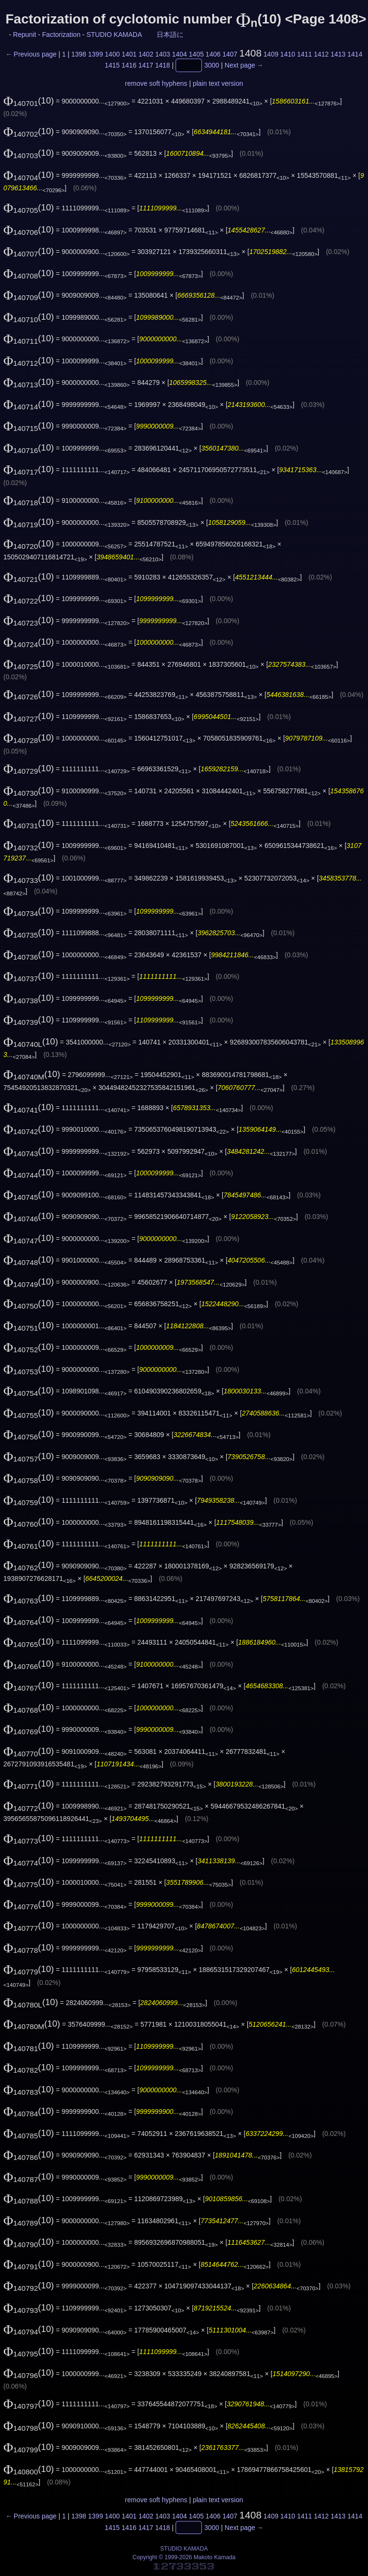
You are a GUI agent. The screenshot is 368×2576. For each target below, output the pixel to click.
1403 (162, 54)
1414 (354, 54)
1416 (129, 66)
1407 (229, 54)
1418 (162, 66)
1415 (112, 66)
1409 (271, 54)
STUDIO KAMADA (113, 34)
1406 (213, 54)
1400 (112, 54)
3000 (211, 66)
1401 (129, 54)
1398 (78, 54)
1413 (338, 54)
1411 (304, 54)
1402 (145, 54)
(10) (28, 100)
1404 (179, 54)
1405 (196, 54)
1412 (321, 54)
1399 (95, 54)
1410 (287, 54)
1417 (145, 66)
